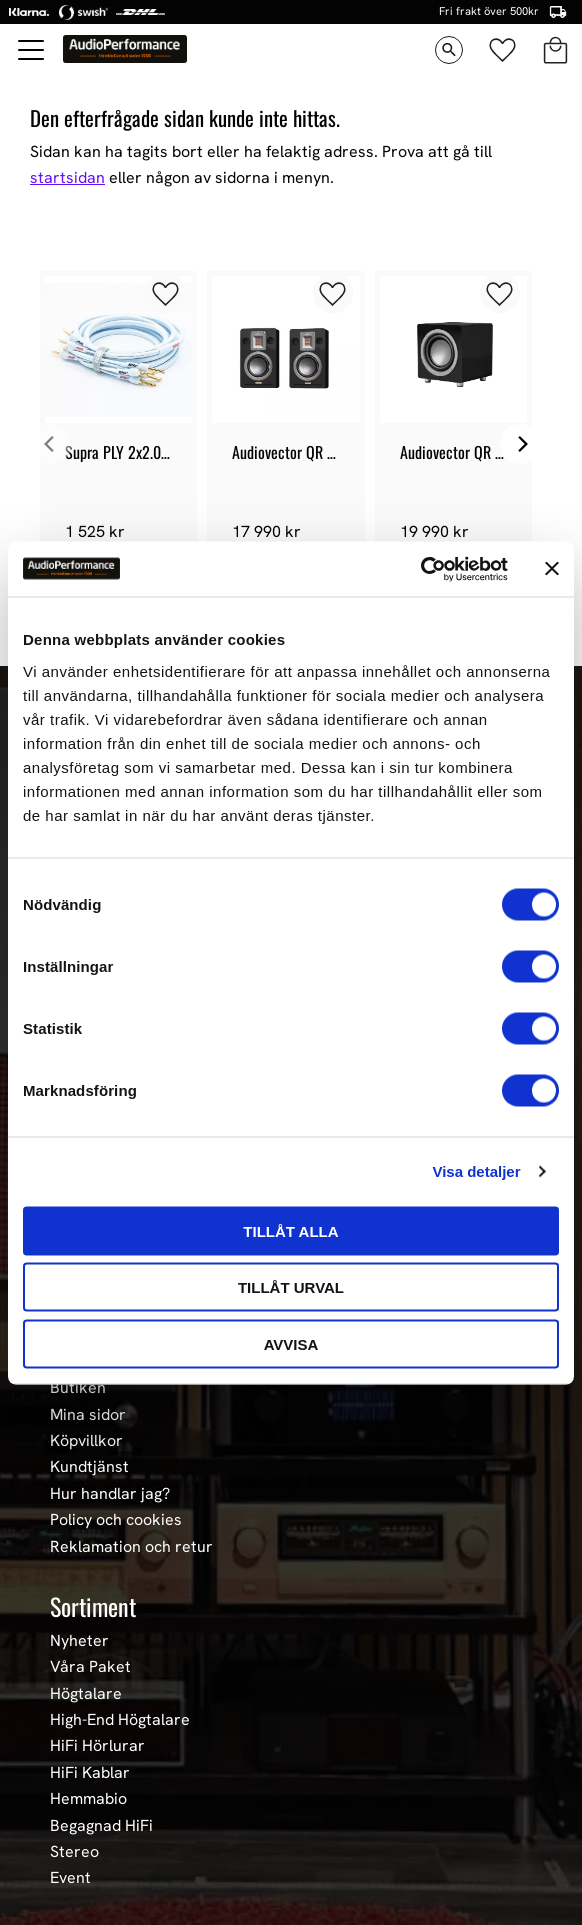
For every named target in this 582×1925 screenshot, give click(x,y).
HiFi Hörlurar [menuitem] (97, 1746)
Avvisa (291, 1343)
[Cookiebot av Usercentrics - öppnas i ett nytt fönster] (420, 569)
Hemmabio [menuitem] (88, 1799)
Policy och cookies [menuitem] (116, 1520)
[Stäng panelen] (552, 569)
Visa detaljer (476, 1171)
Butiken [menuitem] (78, 1388)
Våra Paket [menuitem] (90, 1667)
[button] (32, 50)
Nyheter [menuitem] (79, 1641)
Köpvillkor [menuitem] (86, 1441)
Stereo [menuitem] (74, 1852)
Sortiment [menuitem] (93, 1606)
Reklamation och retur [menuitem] (131, 1547)
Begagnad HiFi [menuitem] (101, 1826)
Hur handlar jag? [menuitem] (110, 1494)
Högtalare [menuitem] (86, 1694)
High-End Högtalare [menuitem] (120, 1720)
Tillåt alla (290, 1230)
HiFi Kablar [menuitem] (90, 1773)
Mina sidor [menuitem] (88, 1415)
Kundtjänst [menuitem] (89, 1467)
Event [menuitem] (70, 1878)
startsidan (67, 177)
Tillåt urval (291, 1287)
